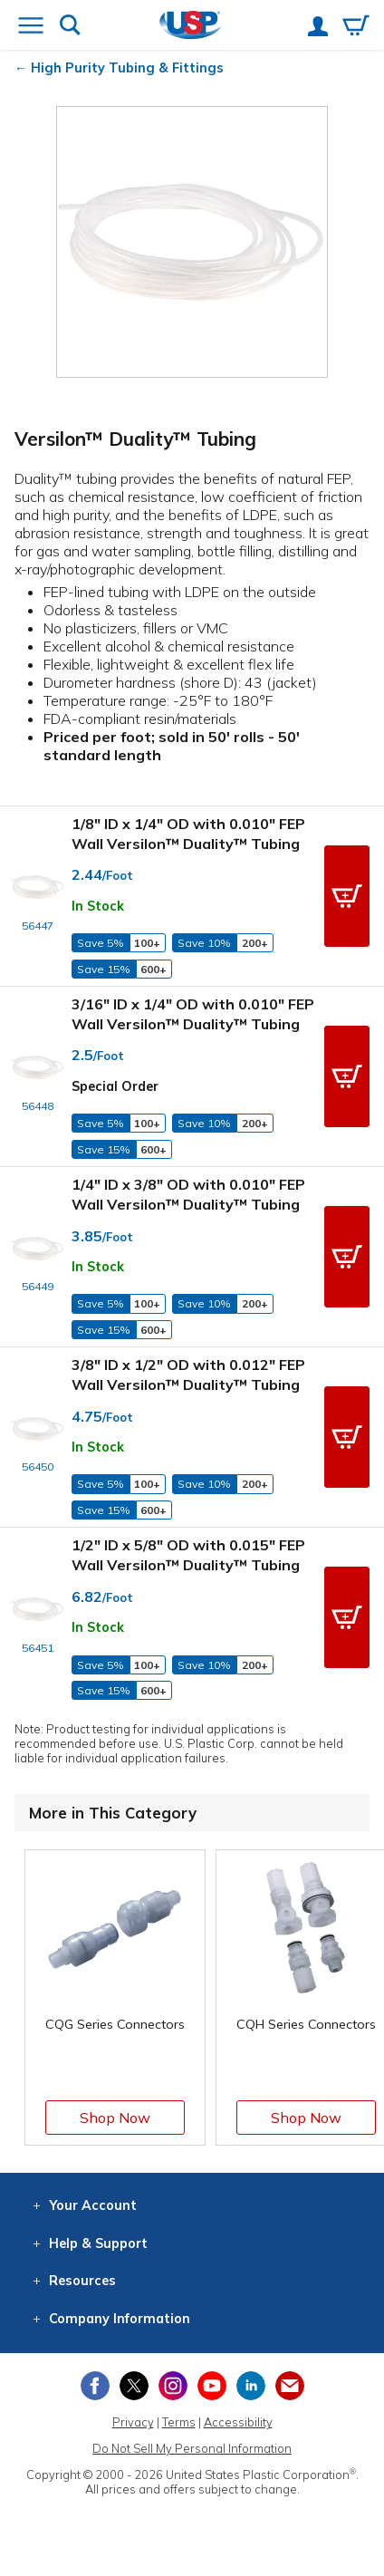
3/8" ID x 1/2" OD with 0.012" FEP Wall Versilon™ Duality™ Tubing (188, 1375)
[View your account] (318, 28)
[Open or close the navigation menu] (30, 27)
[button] (347, 896)
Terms (179, 2422)
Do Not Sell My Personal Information (192, 2448)
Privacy (133, 2422)
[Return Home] (190, 27)
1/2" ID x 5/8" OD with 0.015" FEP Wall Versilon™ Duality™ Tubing (188, 1555)
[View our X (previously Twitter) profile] (134, 2386)
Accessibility (238, 2422)
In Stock (98, 906)
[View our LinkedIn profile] (251, 2386)
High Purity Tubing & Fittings (127, 68)
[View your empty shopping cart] (356, 27)
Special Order (115, 1086)
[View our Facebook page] (95, 2386)
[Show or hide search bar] (70, 26)
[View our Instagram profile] (173, 2386)
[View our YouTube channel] (212, 2386)
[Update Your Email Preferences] (290, 2386)
